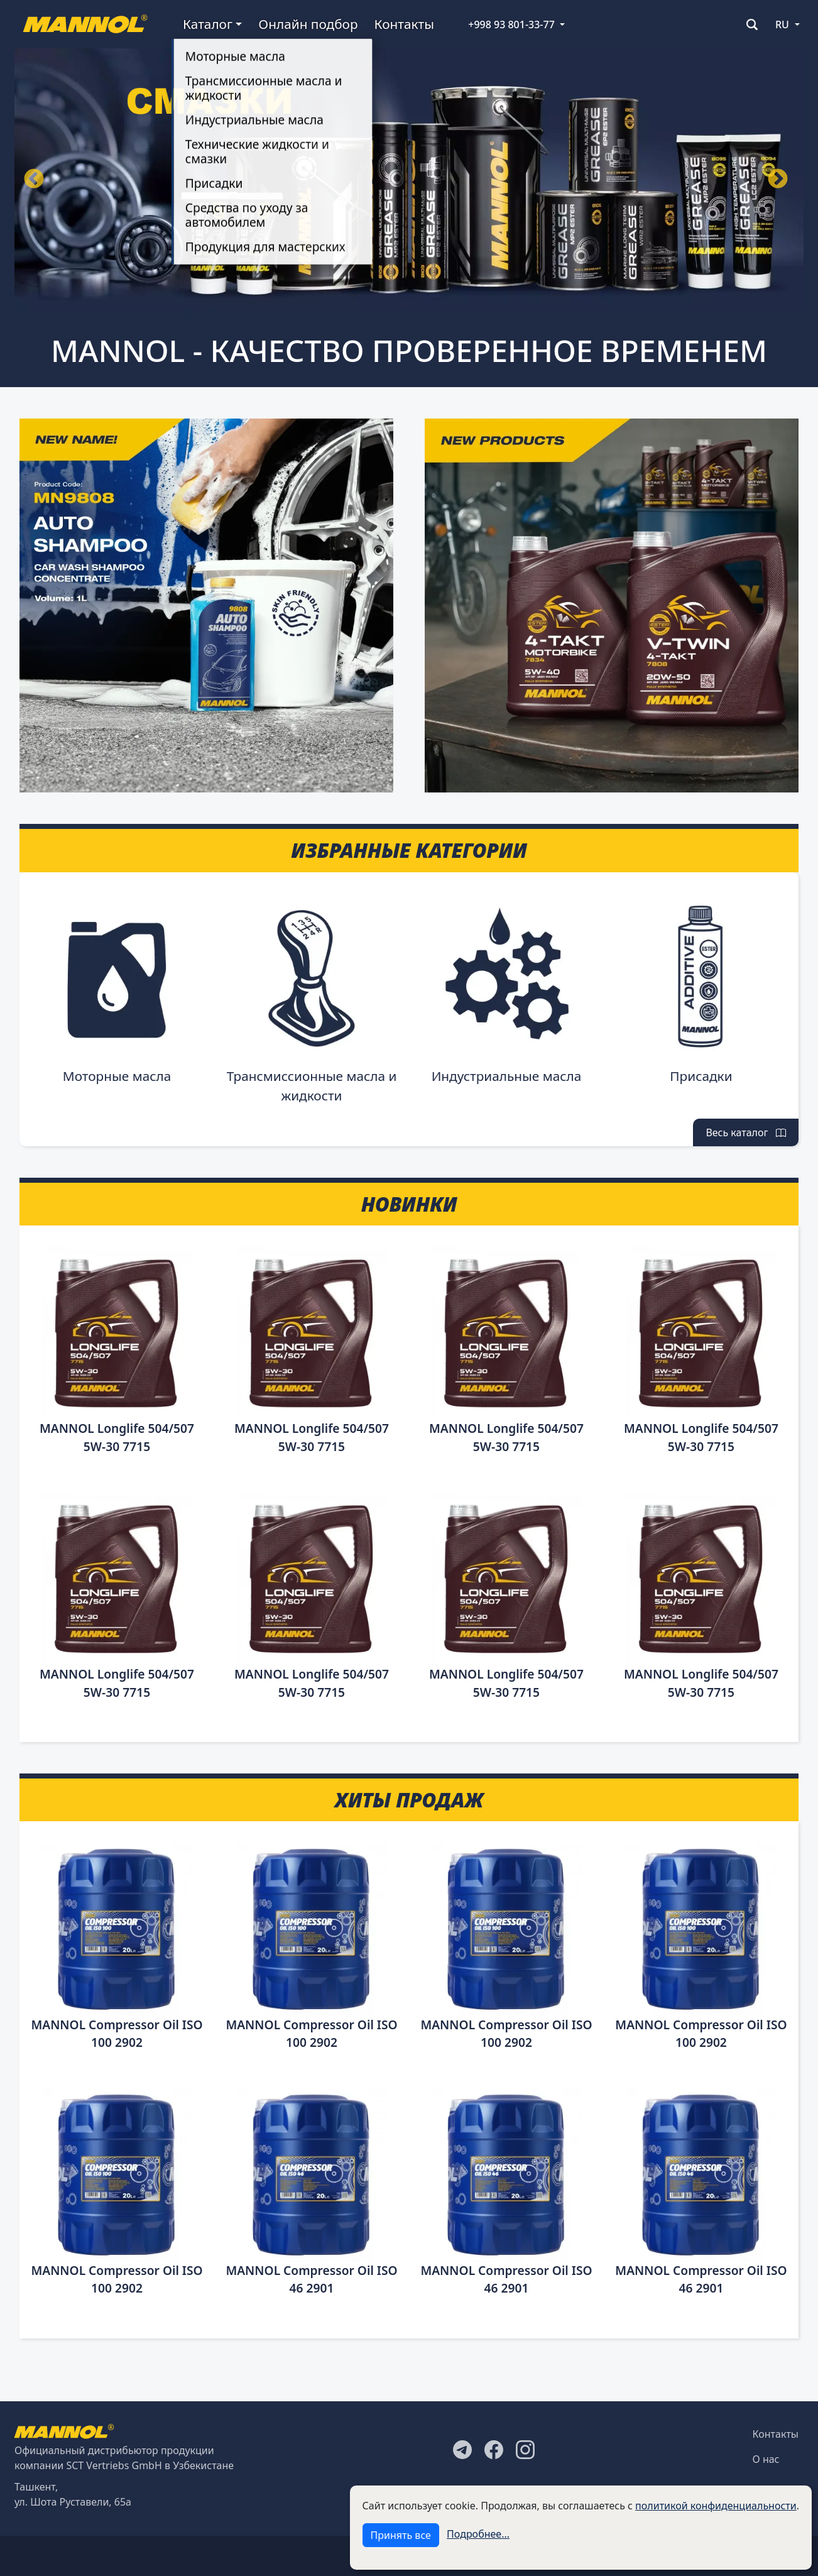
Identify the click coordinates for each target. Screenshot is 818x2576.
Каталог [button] (207, 24)
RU (782, 24)
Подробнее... (478, 2534)
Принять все (401, 2535)
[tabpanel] (409, 180)
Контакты (404, 24)
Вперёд (778, 180)
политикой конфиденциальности (716, 2506)
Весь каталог (746, 1132)
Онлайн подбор (307, 24)
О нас (766, 2459)
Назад (34, 180)
